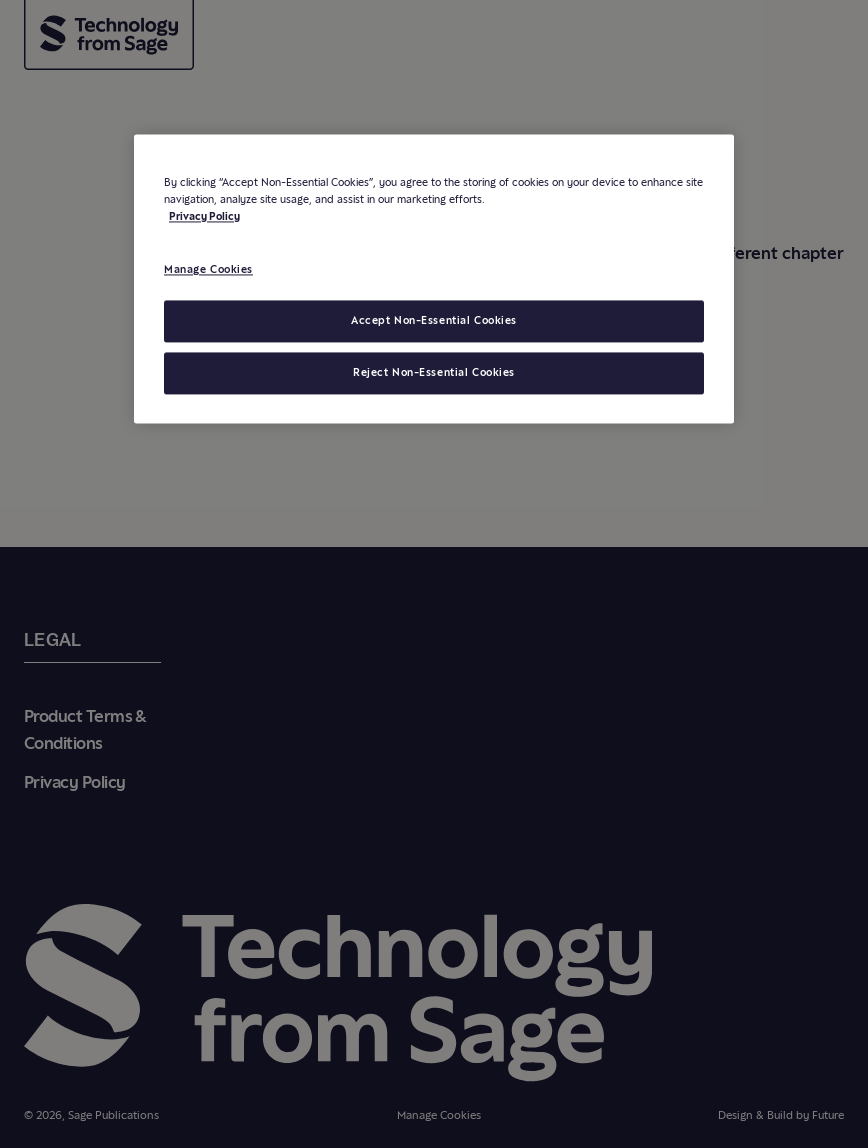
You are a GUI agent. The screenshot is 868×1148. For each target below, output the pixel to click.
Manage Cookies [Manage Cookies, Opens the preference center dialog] (208, 270)
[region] (434, 279)
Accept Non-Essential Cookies (434, 321)
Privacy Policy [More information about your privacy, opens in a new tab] (204, 217)
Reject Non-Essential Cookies (434, 373)
